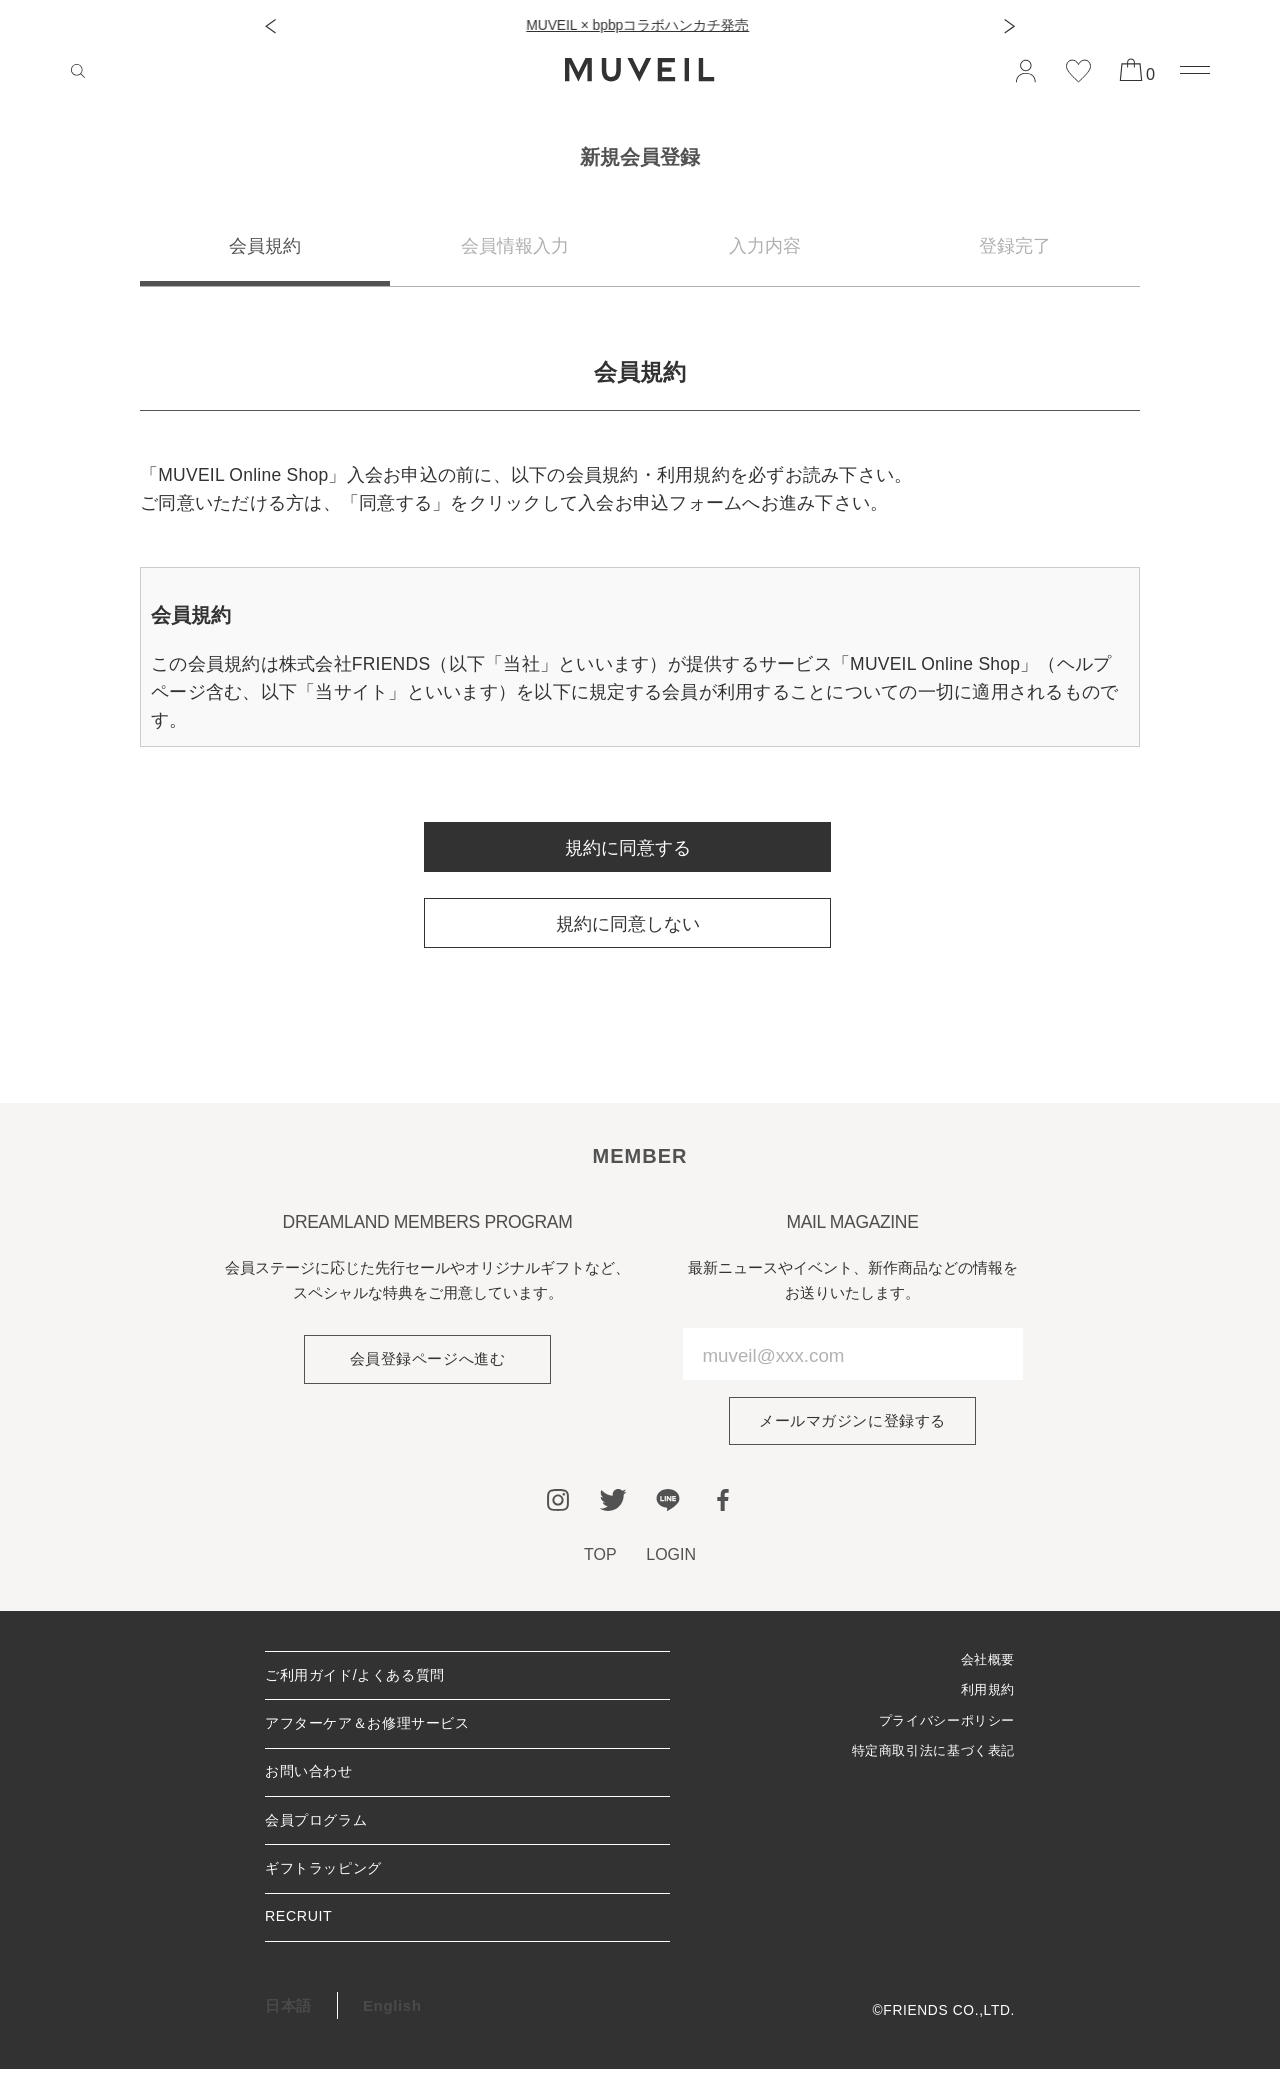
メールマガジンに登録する (852, 1421)
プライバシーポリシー (942, 1724)
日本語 (288, 2022)
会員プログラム (320, 1831)
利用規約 (985, 1693)
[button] (270, 26)
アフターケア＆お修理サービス (374, 1729)
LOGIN (671, 1556)
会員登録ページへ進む (427, 1359)
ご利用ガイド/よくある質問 (361, 1678)
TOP (599, 1556)
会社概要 (985, 1661)
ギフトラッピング (327, 1882)
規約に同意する (628, 848)
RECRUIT (300, 1933)
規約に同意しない (628, 924)
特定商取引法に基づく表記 (927, 1756)
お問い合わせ (312, 1780)
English (392, 2022)
